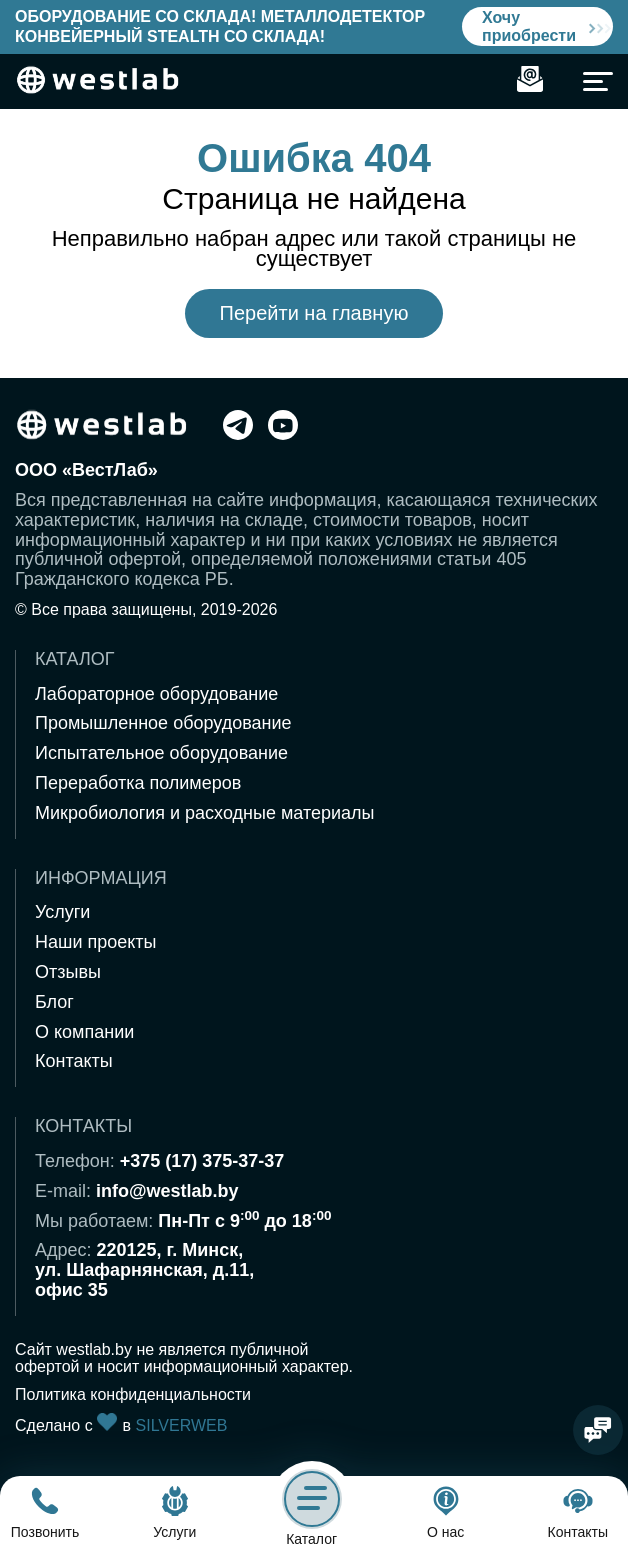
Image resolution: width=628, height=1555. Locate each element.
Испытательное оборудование (161, 753)
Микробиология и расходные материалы (204, 813)
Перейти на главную (314, 313)
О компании (84, 1032)
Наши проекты (96, 942)
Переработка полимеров (138, 783)
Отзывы (68, 972)
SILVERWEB (182, 1425)
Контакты (74, 1061)
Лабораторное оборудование (156, 694)
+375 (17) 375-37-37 (202, 1161)
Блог (54, 1002)
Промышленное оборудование (163, 723)
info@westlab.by (167, 1191)
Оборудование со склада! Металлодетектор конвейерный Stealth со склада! (220, 26)
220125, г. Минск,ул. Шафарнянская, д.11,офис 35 (144, 1270)
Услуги (62, 912)
